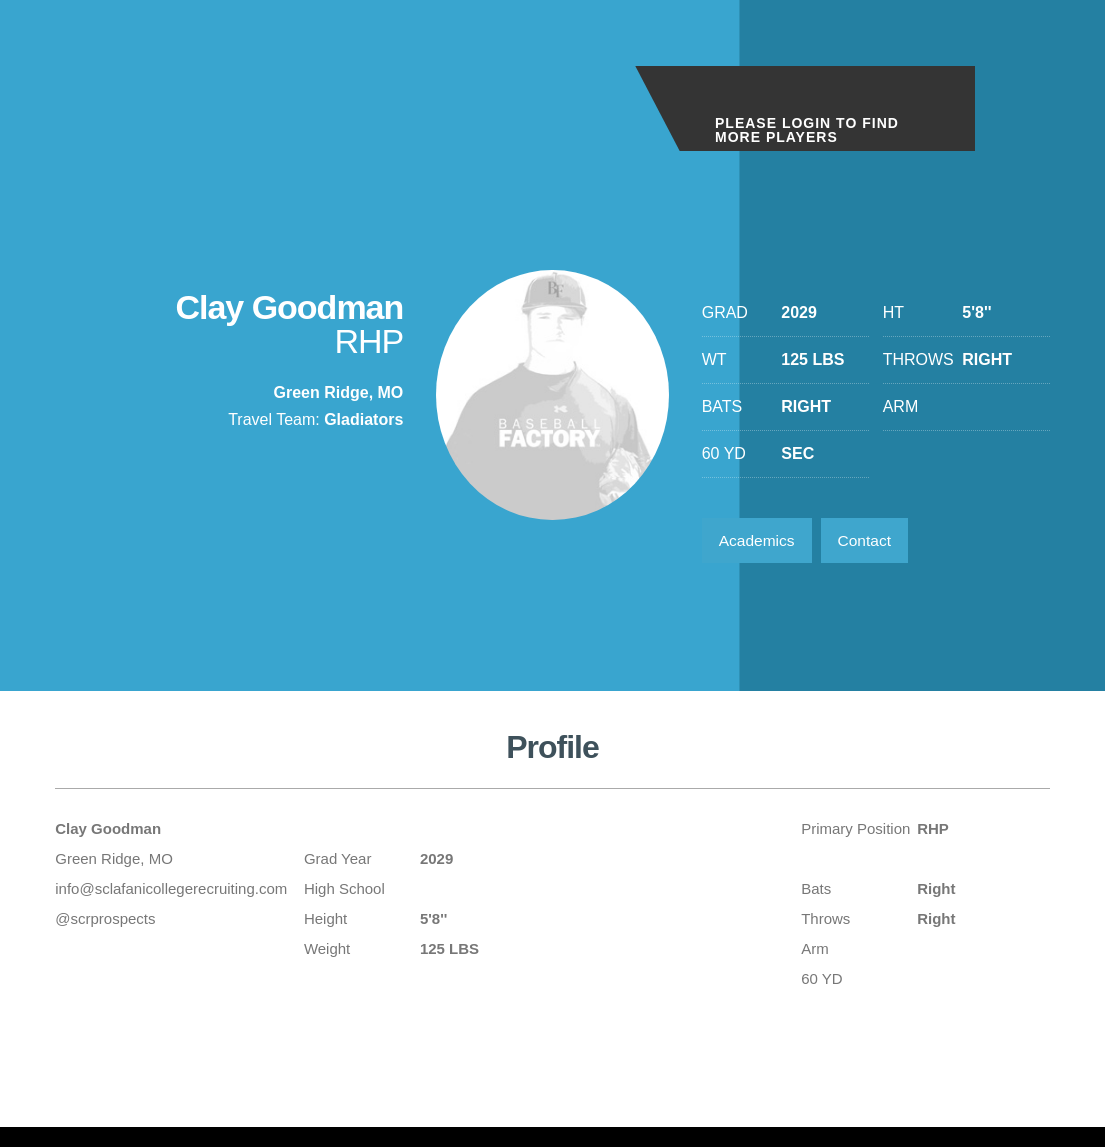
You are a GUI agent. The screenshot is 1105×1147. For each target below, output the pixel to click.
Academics (759, 541)
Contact (870, 541)
